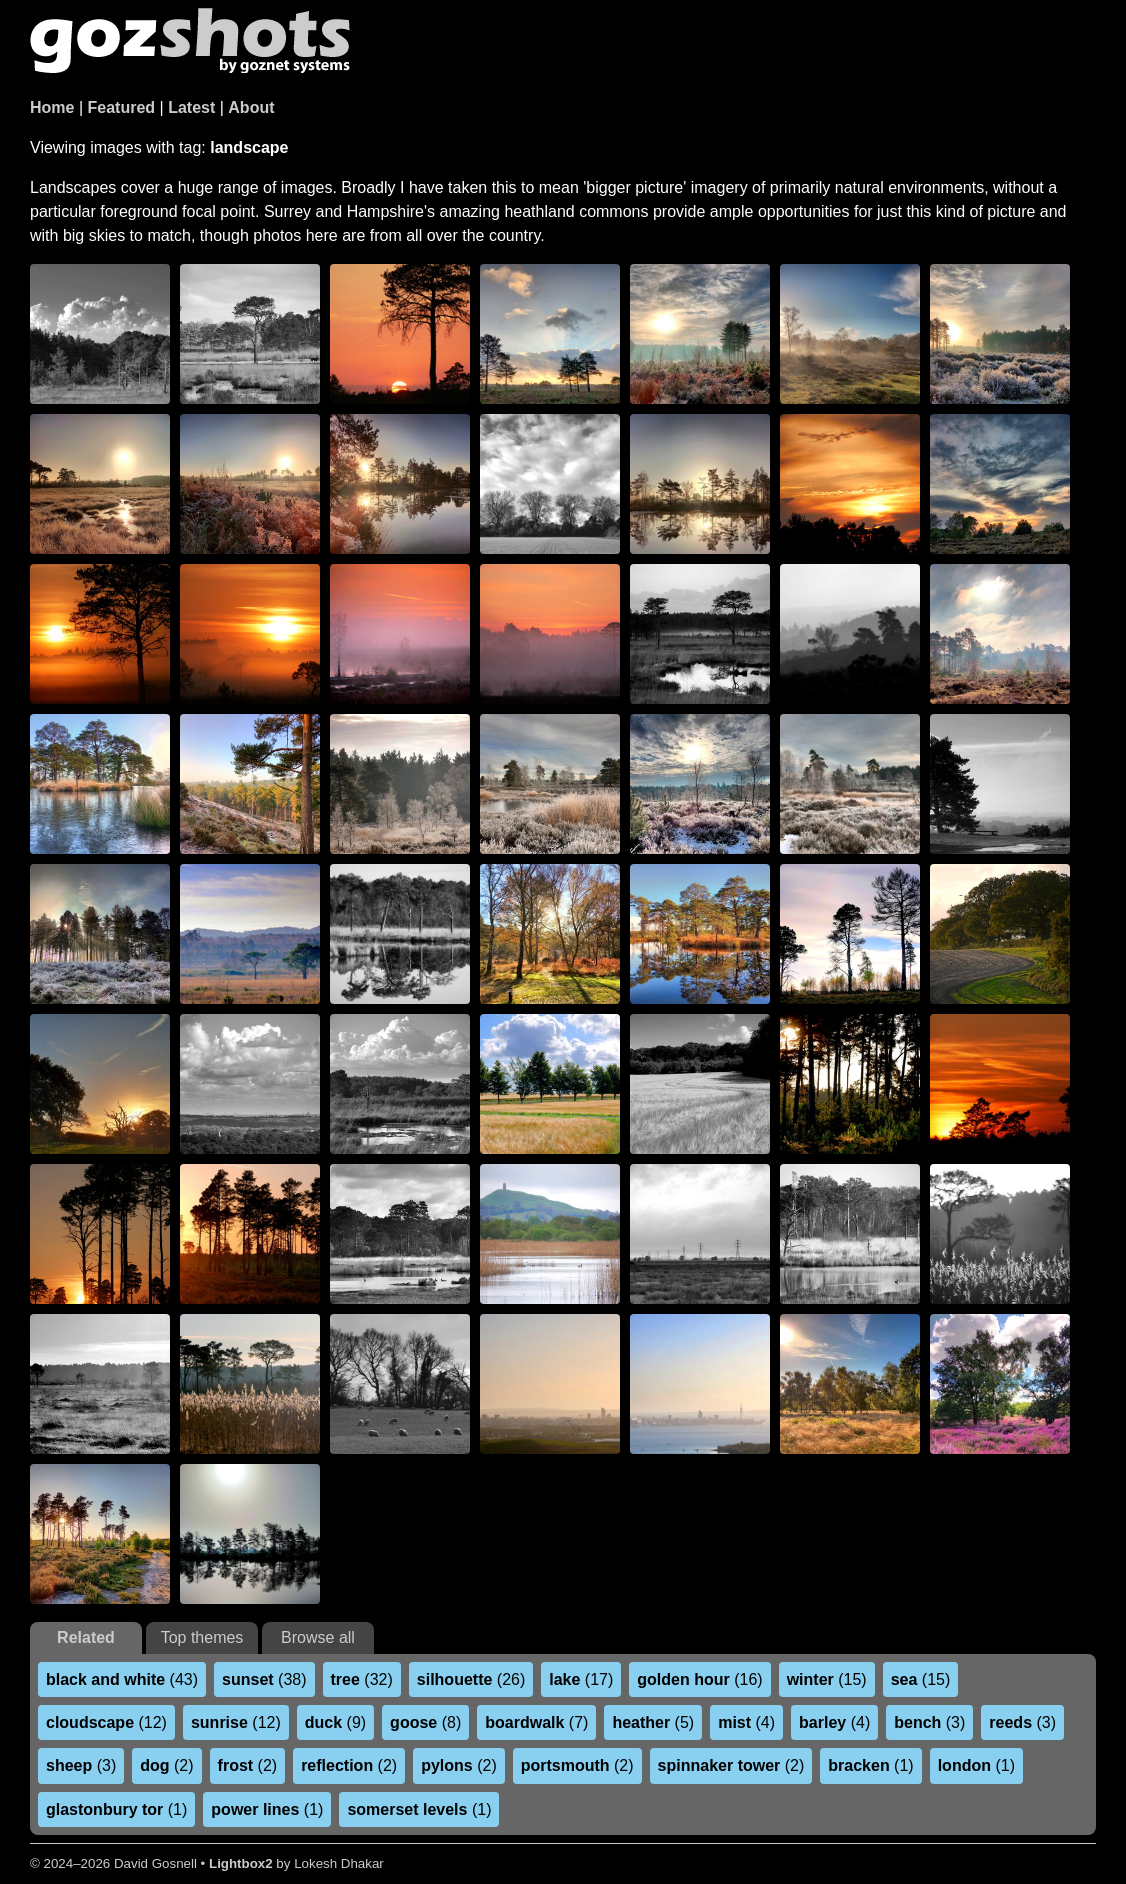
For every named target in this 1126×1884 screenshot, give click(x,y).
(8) (425, 1722)
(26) (471, 1679)
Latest (191, 107)
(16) (699, 1679)
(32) (362, 1679)
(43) (122, 1679)
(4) (746, 1722)
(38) (264, 1679)
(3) (929, 1722)
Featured (122, 107)
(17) (581, 1679)
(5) (653, 1722)
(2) (166, 1765)
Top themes (202, 1637)
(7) (536, 1722)
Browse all (318, 1637)
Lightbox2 (241, 1863)
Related (86, 1637)
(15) (827, 1679)
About (251, 107)
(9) (335, 1722)
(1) (870, 1765)
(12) (106, 1722)
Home (52, 107)
